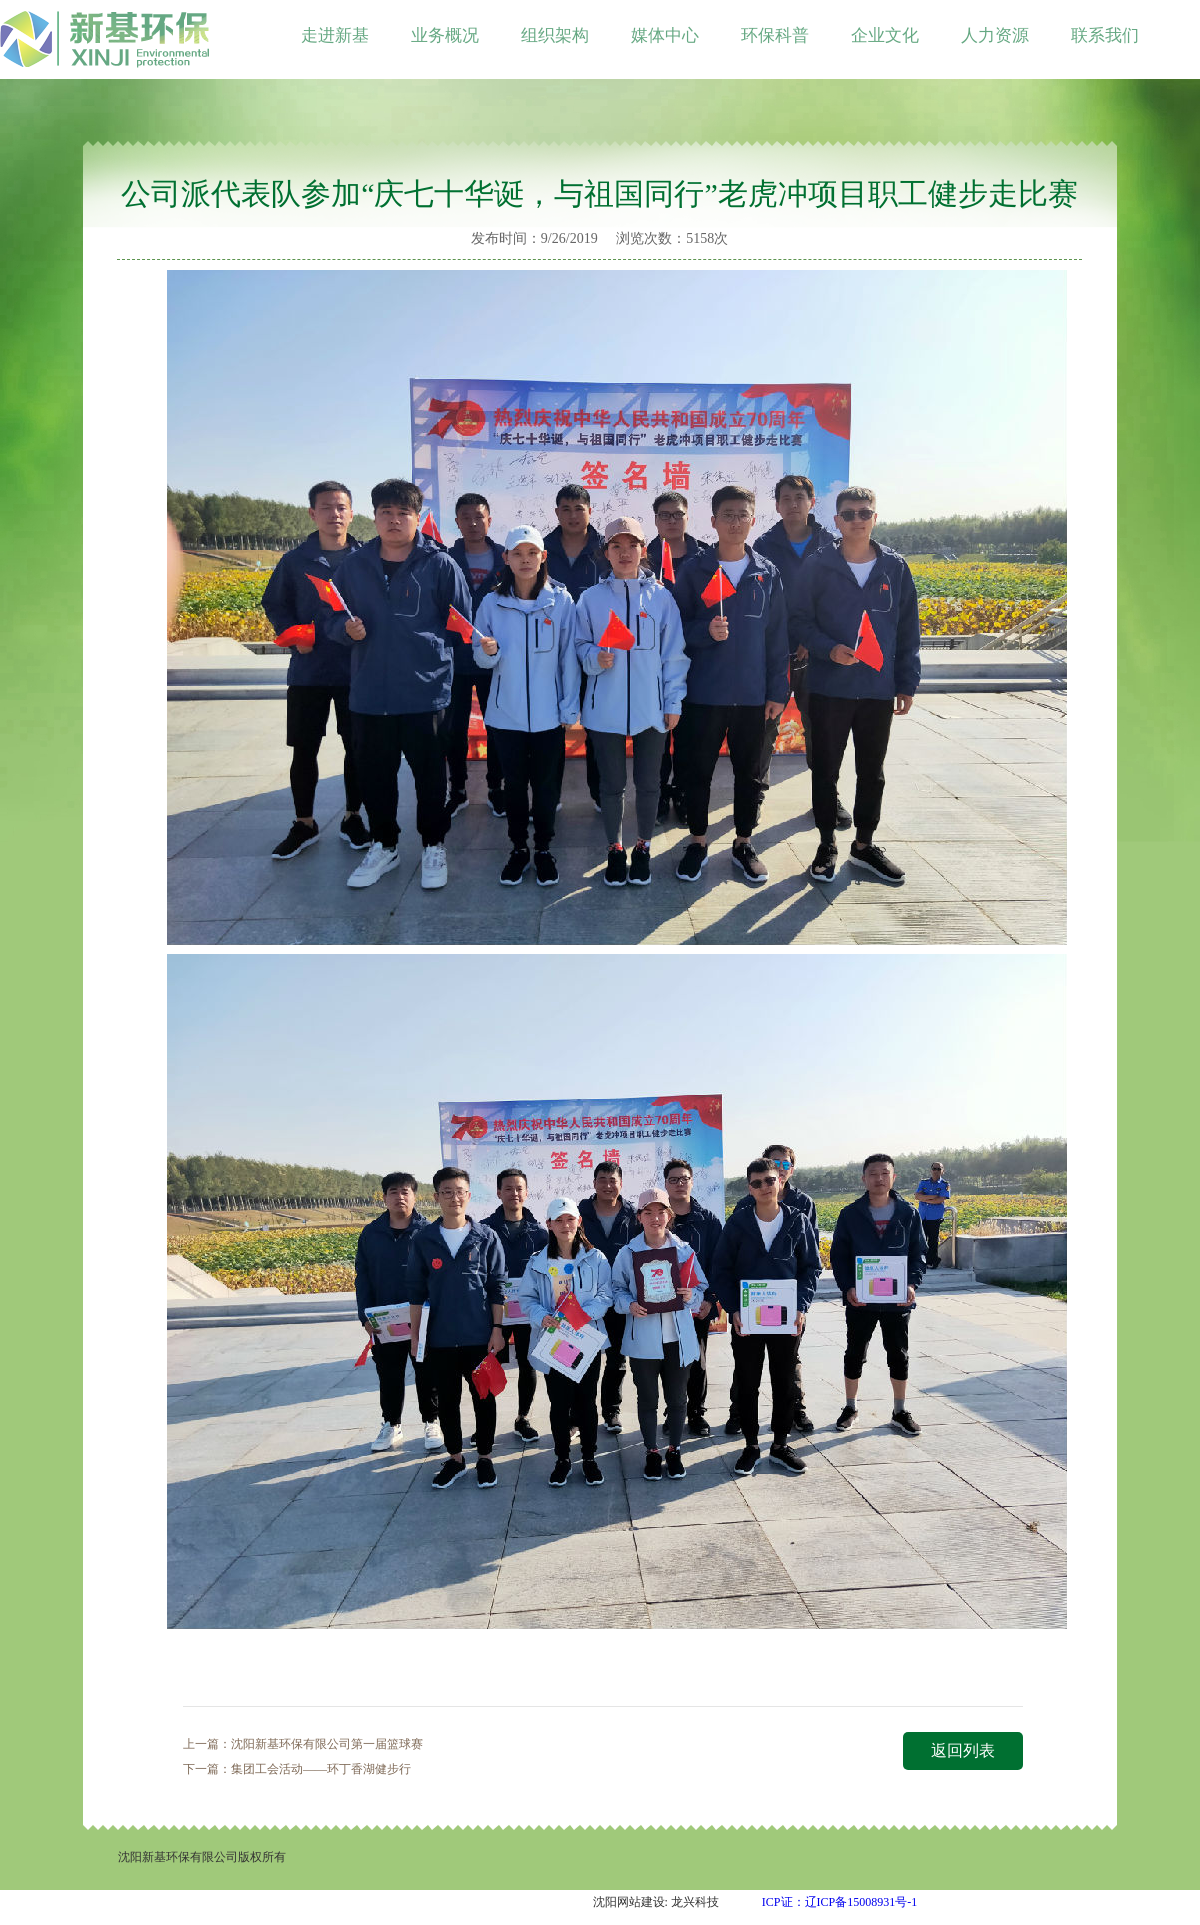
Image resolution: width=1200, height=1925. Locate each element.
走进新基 (335, 35)
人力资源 (995, 35)
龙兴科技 (695, 1902)
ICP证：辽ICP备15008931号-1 (839, 1902)
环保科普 (775, 35)
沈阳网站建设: (630, 1902)
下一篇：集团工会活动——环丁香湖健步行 (297, 1769)
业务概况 (445, 35)
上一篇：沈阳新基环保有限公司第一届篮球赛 (303, 1744)
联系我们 (1105, 35)
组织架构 (555, 35)
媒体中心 (665, 35)
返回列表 (963, 1750)
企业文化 (885, 35)
